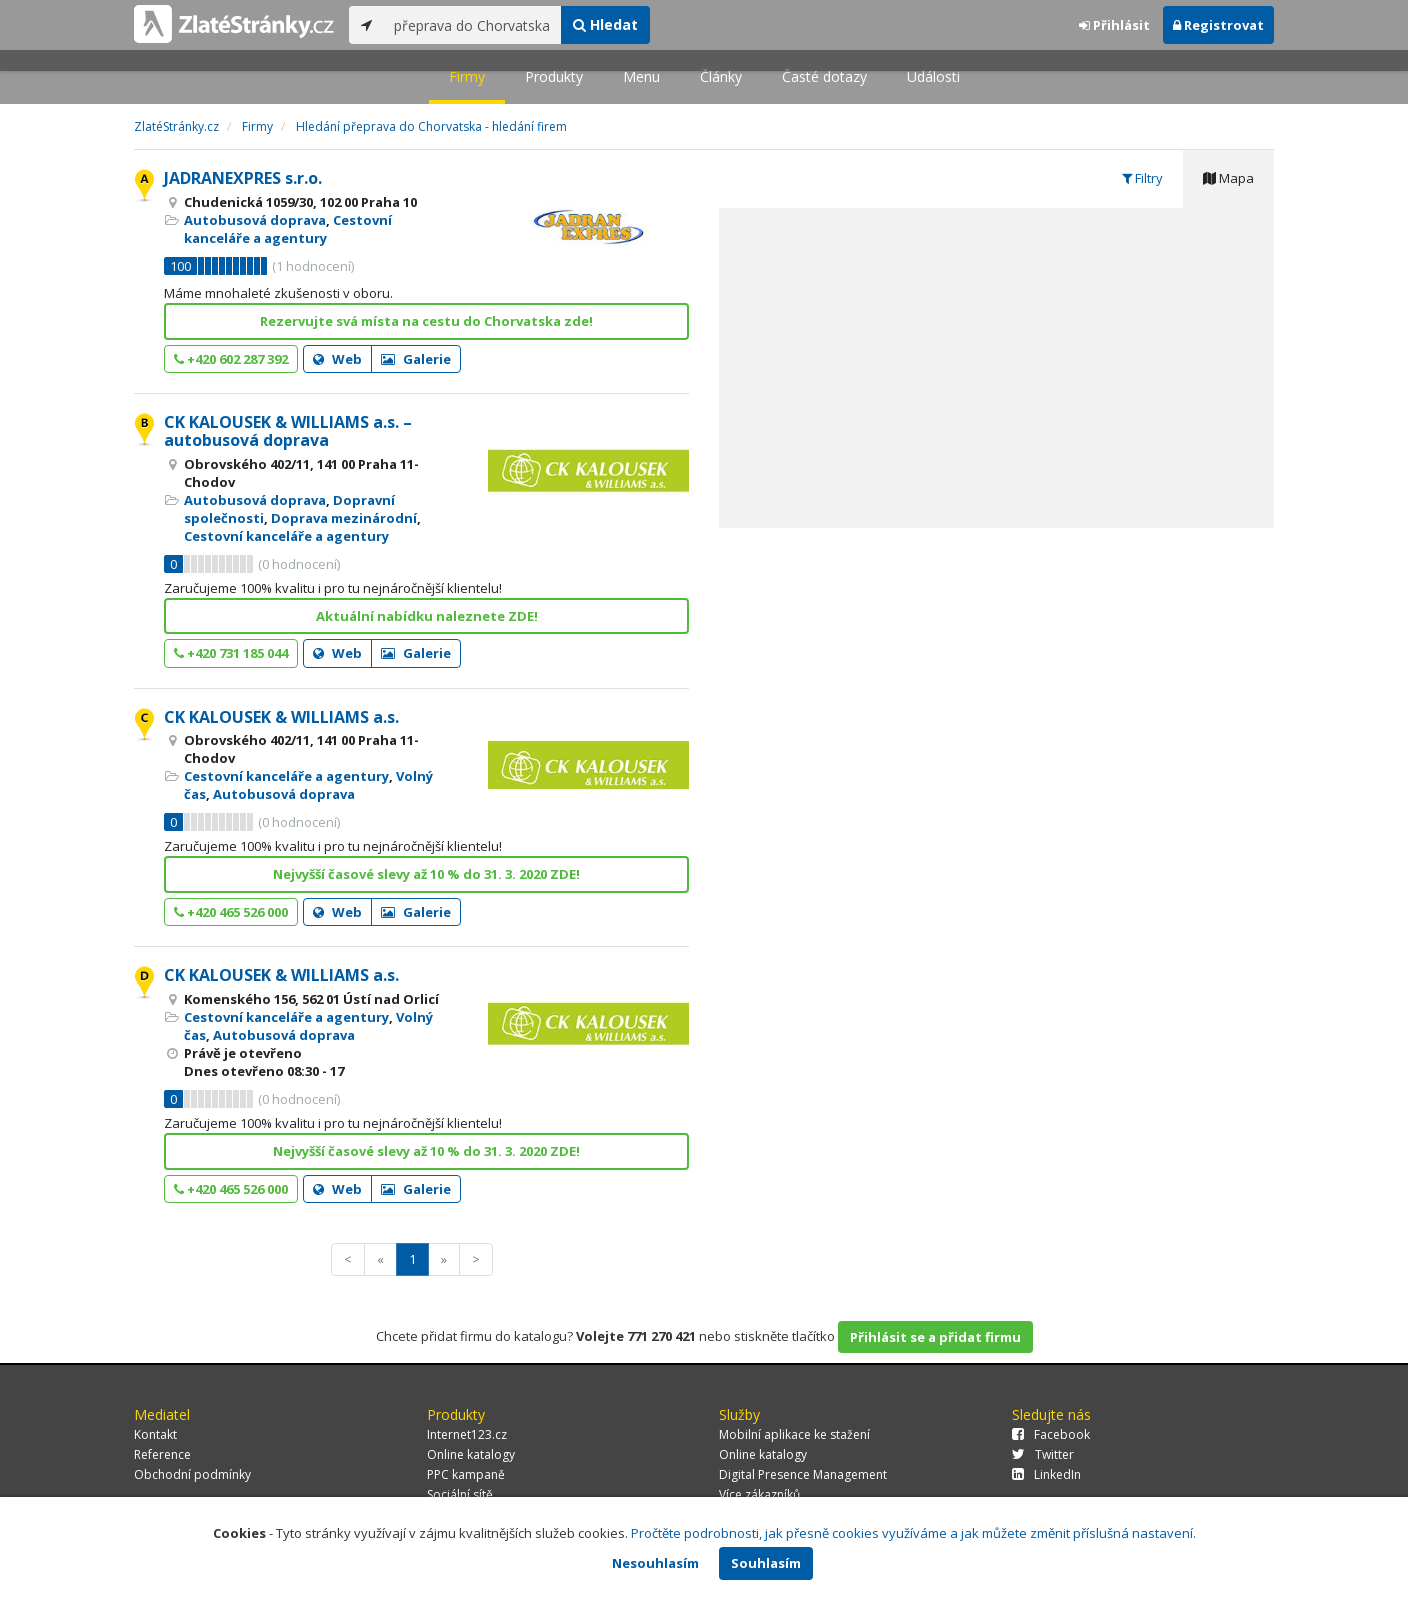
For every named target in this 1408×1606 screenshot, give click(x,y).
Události (933, 76)
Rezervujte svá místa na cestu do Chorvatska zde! (426, 321)
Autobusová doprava (255, 220)
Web (337, 359)
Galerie (416, 359)
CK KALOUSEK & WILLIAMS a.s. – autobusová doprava (288, 431)
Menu (641, 76)
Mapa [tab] (1228, 178)
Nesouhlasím (655, 1563)
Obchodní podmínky (192, 1474)
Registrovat (1218, 25)
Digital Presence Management (803, 1474)
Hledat (605, 24)
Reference (162, 1454)
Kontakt (155, 1434)
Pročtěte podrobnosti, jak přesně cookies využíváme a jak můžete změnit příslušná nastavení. (913, 1533)
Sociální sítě (460, 1494)
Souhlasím (766, 1563)
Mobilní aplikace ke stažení (794, 1434)
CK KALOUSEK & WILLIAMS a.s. (281, 717)
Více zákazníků (759, 1494)
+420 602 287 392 (231, 359)
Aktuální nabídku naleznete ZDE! (427, 616)
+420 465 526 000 (231, 912)
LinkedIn (1046, 1474)
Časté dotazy (824, 76)
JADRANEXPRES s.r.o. (243, 178)
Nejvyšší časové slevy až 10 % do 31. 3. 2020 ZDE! (426, 874)
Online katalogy (471, 1454)
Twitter (1043, 1454)
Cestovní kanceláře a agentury (288, 229)
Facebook (1051, 1434)
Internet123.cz (467, 1434)
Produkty (554, 76)
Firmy (467, 76)
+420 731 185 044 (231, 653)
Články (721, 76)
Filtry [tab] (1142, 178)
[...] (472, 25)
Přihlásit (1114, 25)
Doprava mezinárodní (344, 518)
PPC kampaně (466, 1474)
